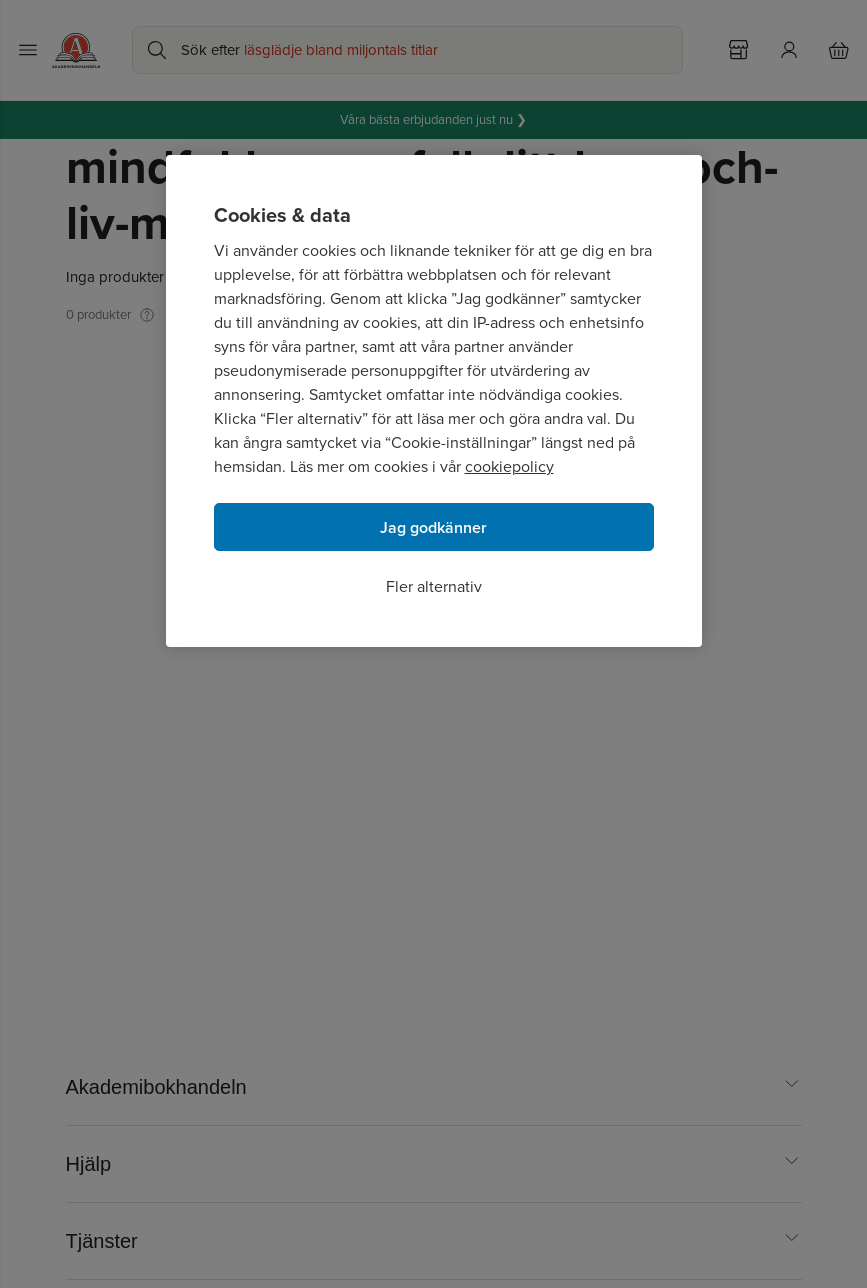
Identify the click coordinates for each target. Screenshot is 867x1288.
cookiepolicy (509, 466)
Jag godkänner (433, 527)
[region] (434, 401)
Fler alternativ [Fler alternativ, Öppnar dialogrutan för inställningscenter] (434, 586)
